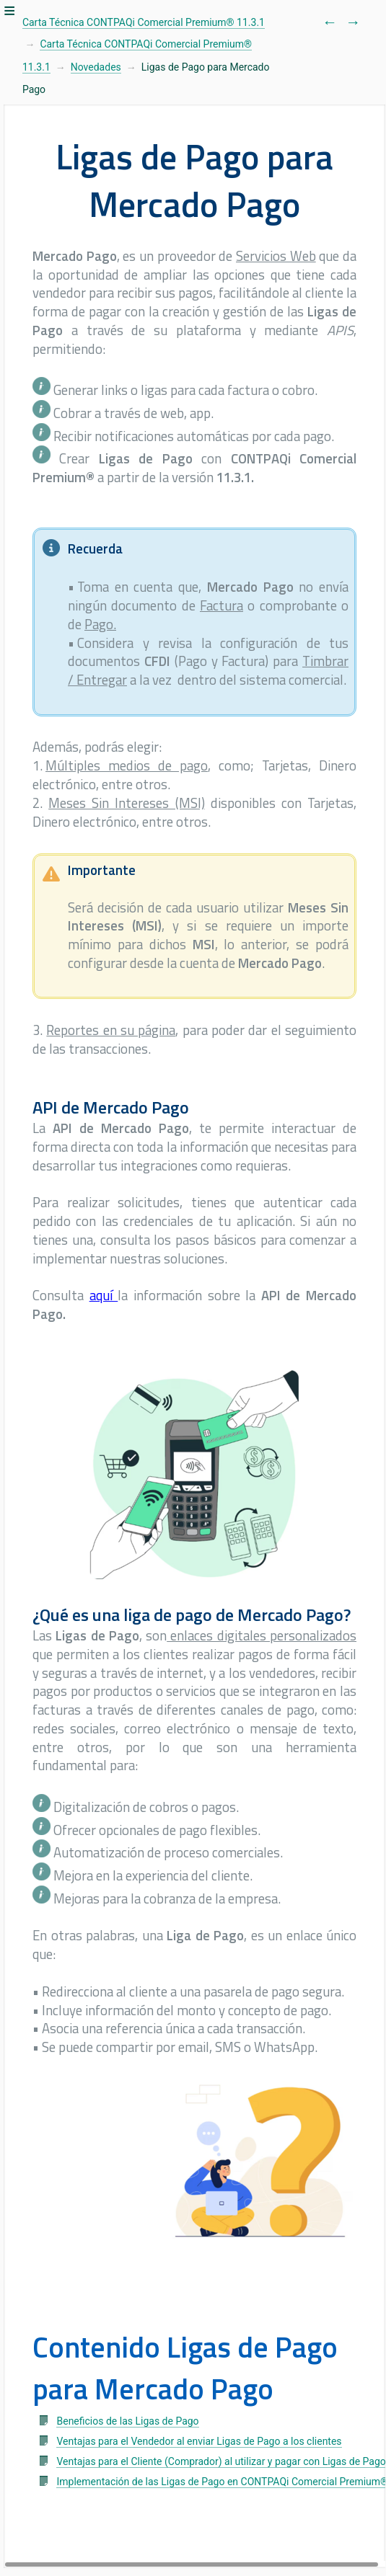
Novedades (96, 67)
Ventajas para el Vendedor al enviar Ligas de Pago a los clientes (198, 2441)
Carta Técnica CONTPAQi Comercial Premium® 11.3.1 (143, 22)
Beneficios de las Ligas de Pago (127, 2421)
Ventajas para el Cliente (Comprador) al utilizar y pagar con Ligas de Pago (220, 2461)
